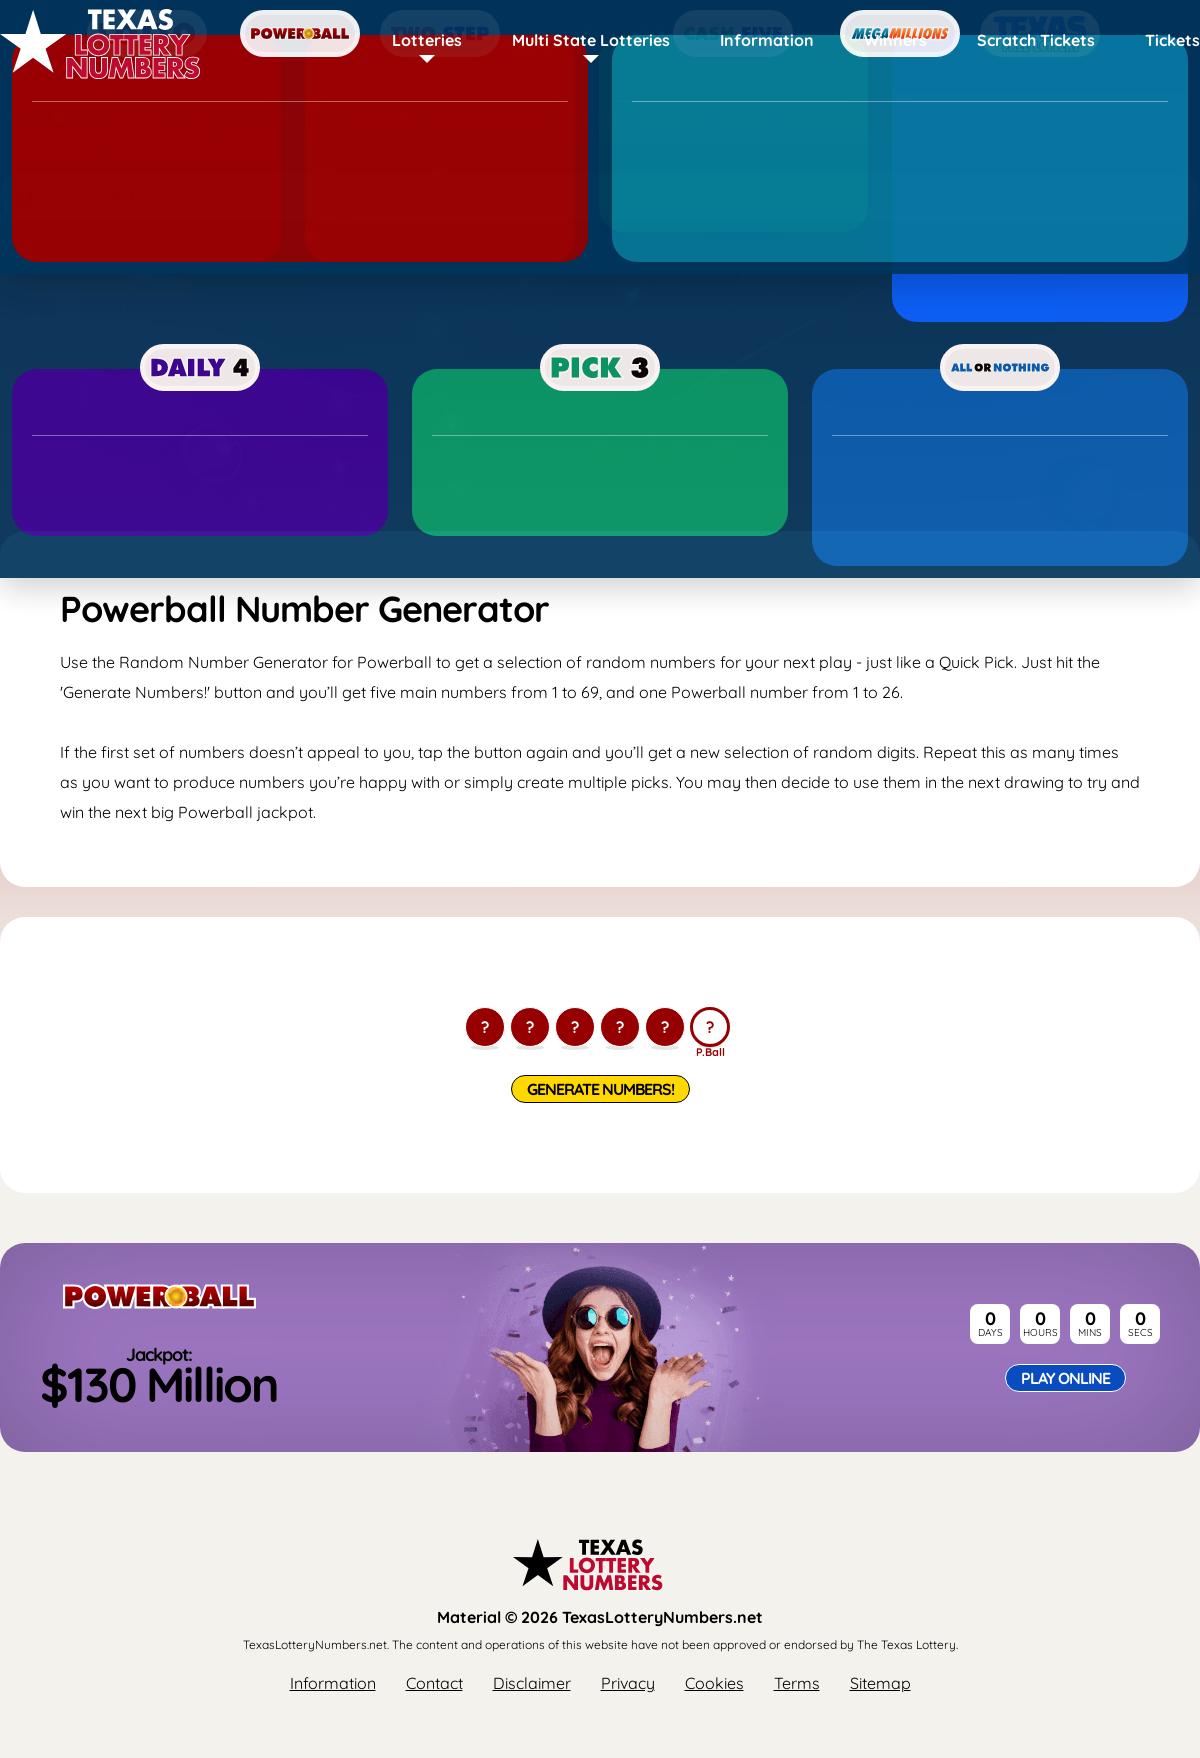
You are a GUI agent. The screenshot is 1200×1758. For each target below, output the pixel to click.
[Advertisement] (600, 376)
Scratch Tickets (1036, 40)
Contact (434, 1683)
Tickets (1172, 40)
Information (767, 40)
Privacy (628, 1683)
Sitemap (880, 1683)
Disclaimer (532, 1683)
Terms (797, 1683)
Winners (895, 40)
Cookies (714, 1683)
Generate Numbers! (600, 1089)
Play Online (1065, 1378)
